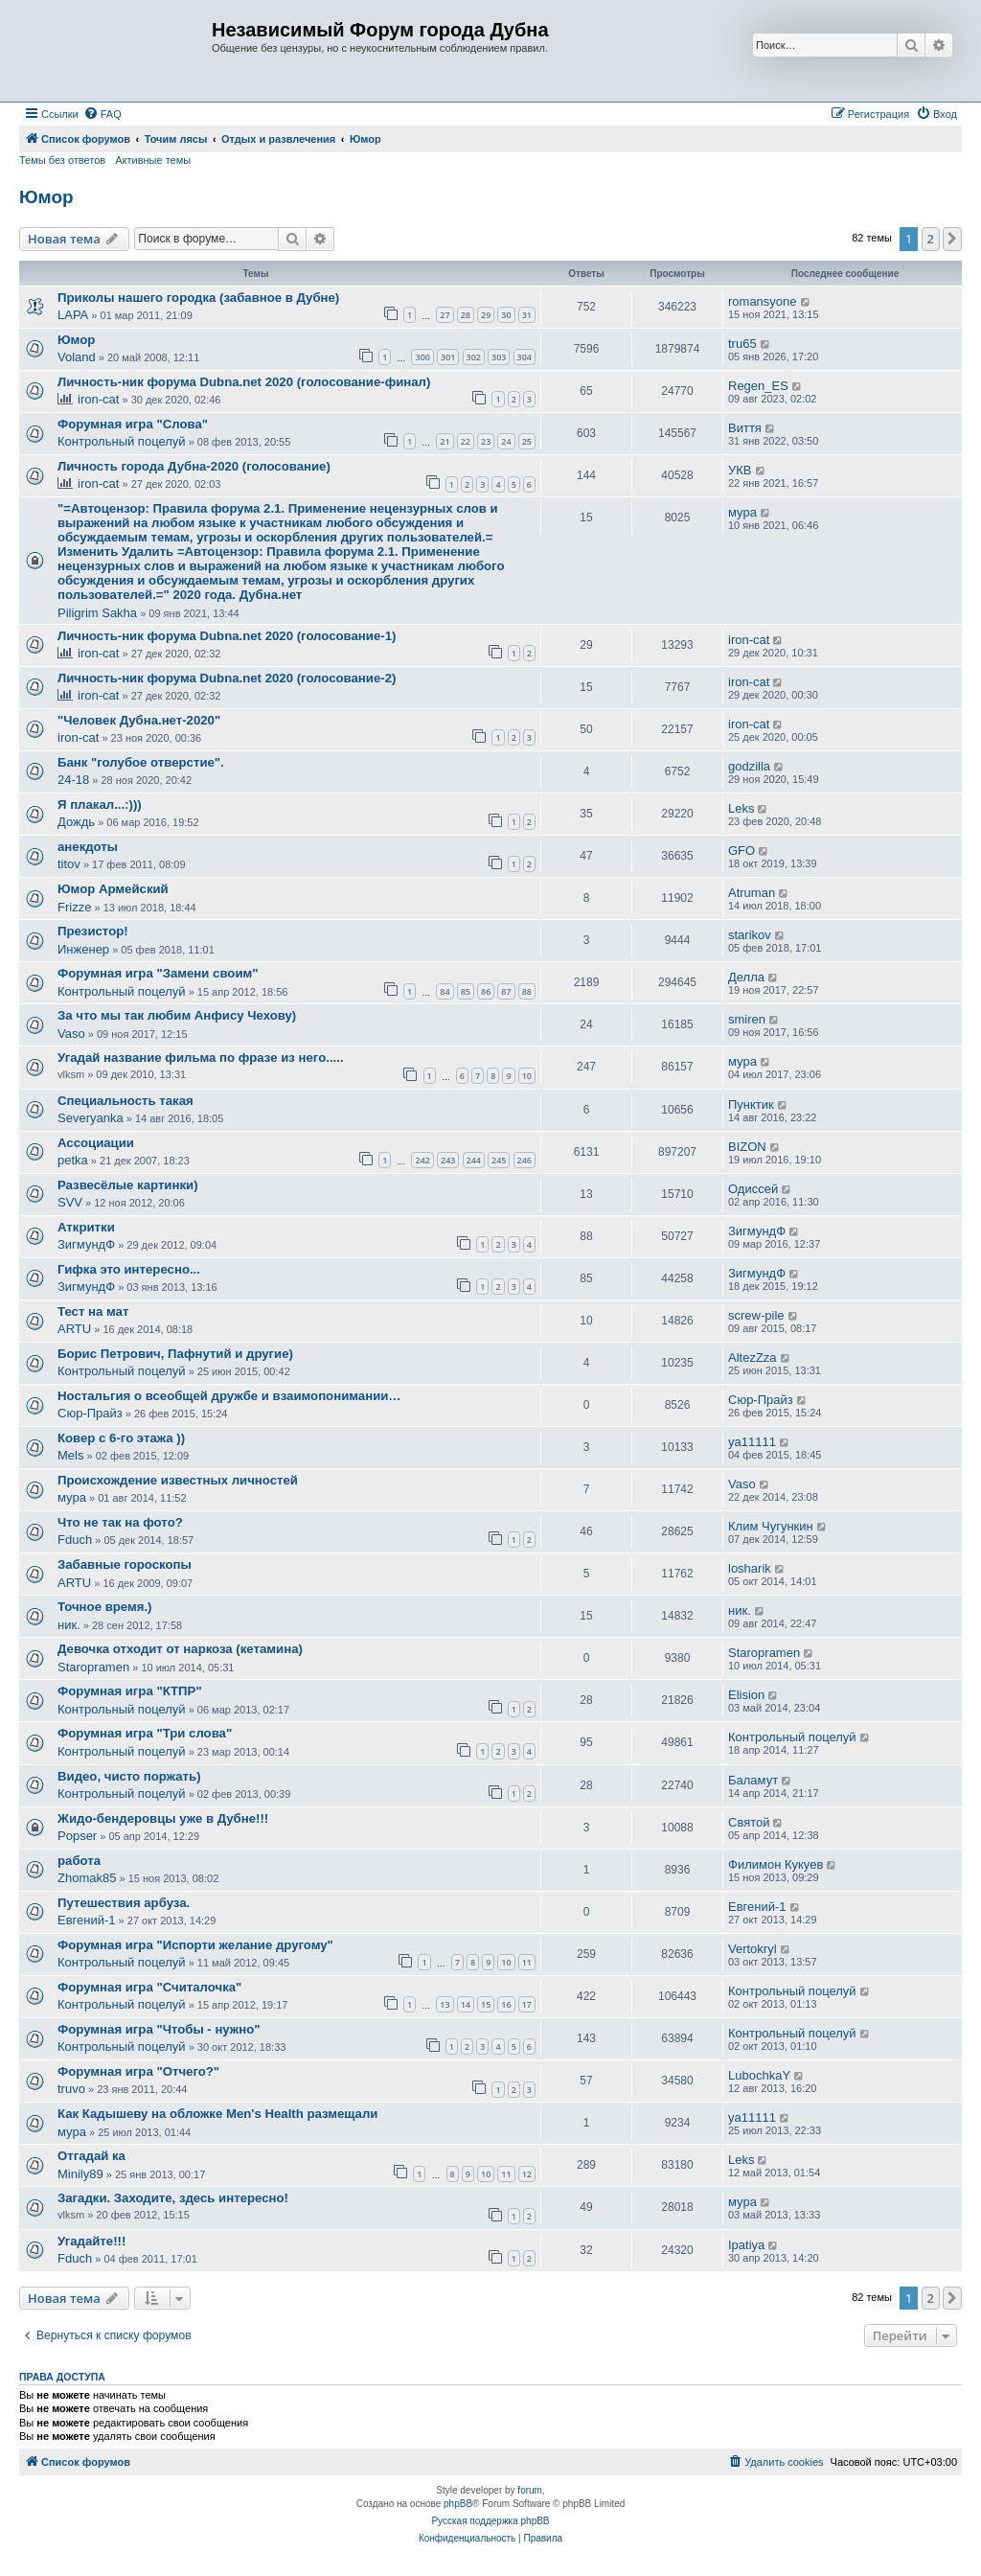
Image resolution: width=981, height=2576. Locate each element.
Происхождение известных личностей (177, 1480)
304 (524, 357)
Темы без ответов (62, 160)
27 (444, 315)
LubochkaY (759, 2075)
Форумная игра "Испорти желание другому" (195, 1945)
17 (527, 2004)
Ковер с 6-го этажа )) (121, 1438)
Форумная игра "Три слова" (144, 1733)
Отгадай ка (91, 2156)
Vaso (71, 1033)
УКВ (740, 470)
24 (506, 441)
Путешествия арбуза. (123, 1903)
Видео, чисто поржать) (129, 1776)
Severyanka (90, 1118)
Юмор (46, 197)
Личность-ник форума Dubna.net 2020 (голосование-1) (226, 636)
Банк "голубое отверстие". (140, 762)
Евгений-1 (86, 1920)
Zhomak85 (86, 1878)
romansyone (762, 301)
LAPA (72, 315)
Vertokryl (752, 1949)
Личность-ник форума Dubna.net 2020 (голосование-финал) (243, 382)
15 (485, 2004)
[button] (952, 238)
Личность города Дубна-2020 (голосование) (194, 466)
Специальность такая (125, 1100)
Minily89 (80, 2174)
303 (498, 357)
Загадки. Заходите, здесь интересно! (172, 2198)
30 (506, 315)
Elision (746, 1695)
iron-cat (98, 399)
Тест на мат (92, 1311)
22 (465, 441)
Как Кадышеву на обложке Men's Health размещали (217, 2113)
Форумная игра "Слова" (132, 424)
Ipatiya (746, 2245)
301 (448, 357)
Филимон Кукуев (775, 1864)
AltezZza (752, 1357)
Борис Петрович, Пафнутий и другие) (175, 1353)
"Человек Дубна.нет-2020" (138, 720)
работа (79, 1860)
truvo (71, 2089)
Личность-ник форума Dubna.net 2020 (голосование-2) (226, 678)
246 (524, 1160)
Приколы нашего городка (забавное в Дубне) (198, 297)
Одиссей (753, 1189)
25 (527, 441)
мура (742, 512)
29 (485, 315)
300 (422, 357)
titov (68, 864)
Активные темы (153, 160)
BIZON (747, 1146)
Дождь (76, 822)
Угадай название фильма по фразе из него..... (200, 1057)
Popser (77, 1835)
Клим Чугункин (770, 1526)
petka (72, 1160)
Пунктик (751, 1104)
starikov (749, 935)
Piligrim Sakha (97, 613)
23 (485, 441)
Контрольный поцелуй (121, 441)
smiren (746, 1019)
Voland (76, 357)
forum (529, 2490)
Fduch (74, 1539)
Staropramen (93, 1667)
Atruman (751, 893)
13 (444, 2004)
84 (444, 991)
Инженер (83, 949)
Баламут (753, 1780)
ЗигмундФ (86, 1244)
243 (448, 1160)
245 (498, 1160)
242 (422, 1160)
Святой (749, 1822)
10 (527, 1076)
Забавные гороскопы (124, 1564)
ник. (68, 1625)
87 (506, 991)
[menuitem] (102, 114)
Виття (745, 428)
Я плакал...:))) (99, 804)
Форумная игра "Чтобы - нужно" (159, 2029)
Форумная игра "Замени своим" (158, 973)
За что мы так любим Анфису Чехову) (176, 1015)
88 (527, 991)
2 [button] (930, 238)
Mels (70, 1455)
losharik (749, 1568)
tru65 (742, 343)
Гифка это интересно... (128, 1269)
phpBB (458, 2503)
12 (527, 2174)
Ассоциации (95, 1143)
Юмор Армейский (113, 889)
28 (465, 315)
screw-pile (756, 1315)
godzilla (749, 766)
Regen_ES (758, 386)
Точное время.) (104, 1606)
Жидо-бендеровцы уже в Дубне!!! (162, 1818)
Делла (746, 977)
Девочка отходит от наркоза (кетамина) (180, 1649)
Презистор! (92, 931)
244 (474, 1160)
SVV (69, 1202)
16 (506, 2004)
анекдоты (87, 847)
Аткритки (86, 1227)
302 (474, 357)
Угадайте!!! (91, 2241)
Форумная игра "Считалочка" (149, 1987)
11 (527, 1962)
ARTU (74, 1329)
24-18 (73, 779)
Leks (741, 808)
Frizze (74, 907)
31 (527, 315)
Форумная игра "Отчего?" (138, 2071)
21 (444, 441)
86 (485, 991)
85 (465, 991)
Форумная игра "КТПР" (129, 1691)
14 (465, 2004)
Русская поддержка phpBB (490, 2521)
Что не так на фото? (120, 1522)
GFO (741, 850)
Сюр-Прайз (90, 1413)
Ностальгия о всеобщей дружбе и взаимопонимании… (229, 1396)
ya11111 (752, 1442)
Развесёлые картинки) (127, 1185)
